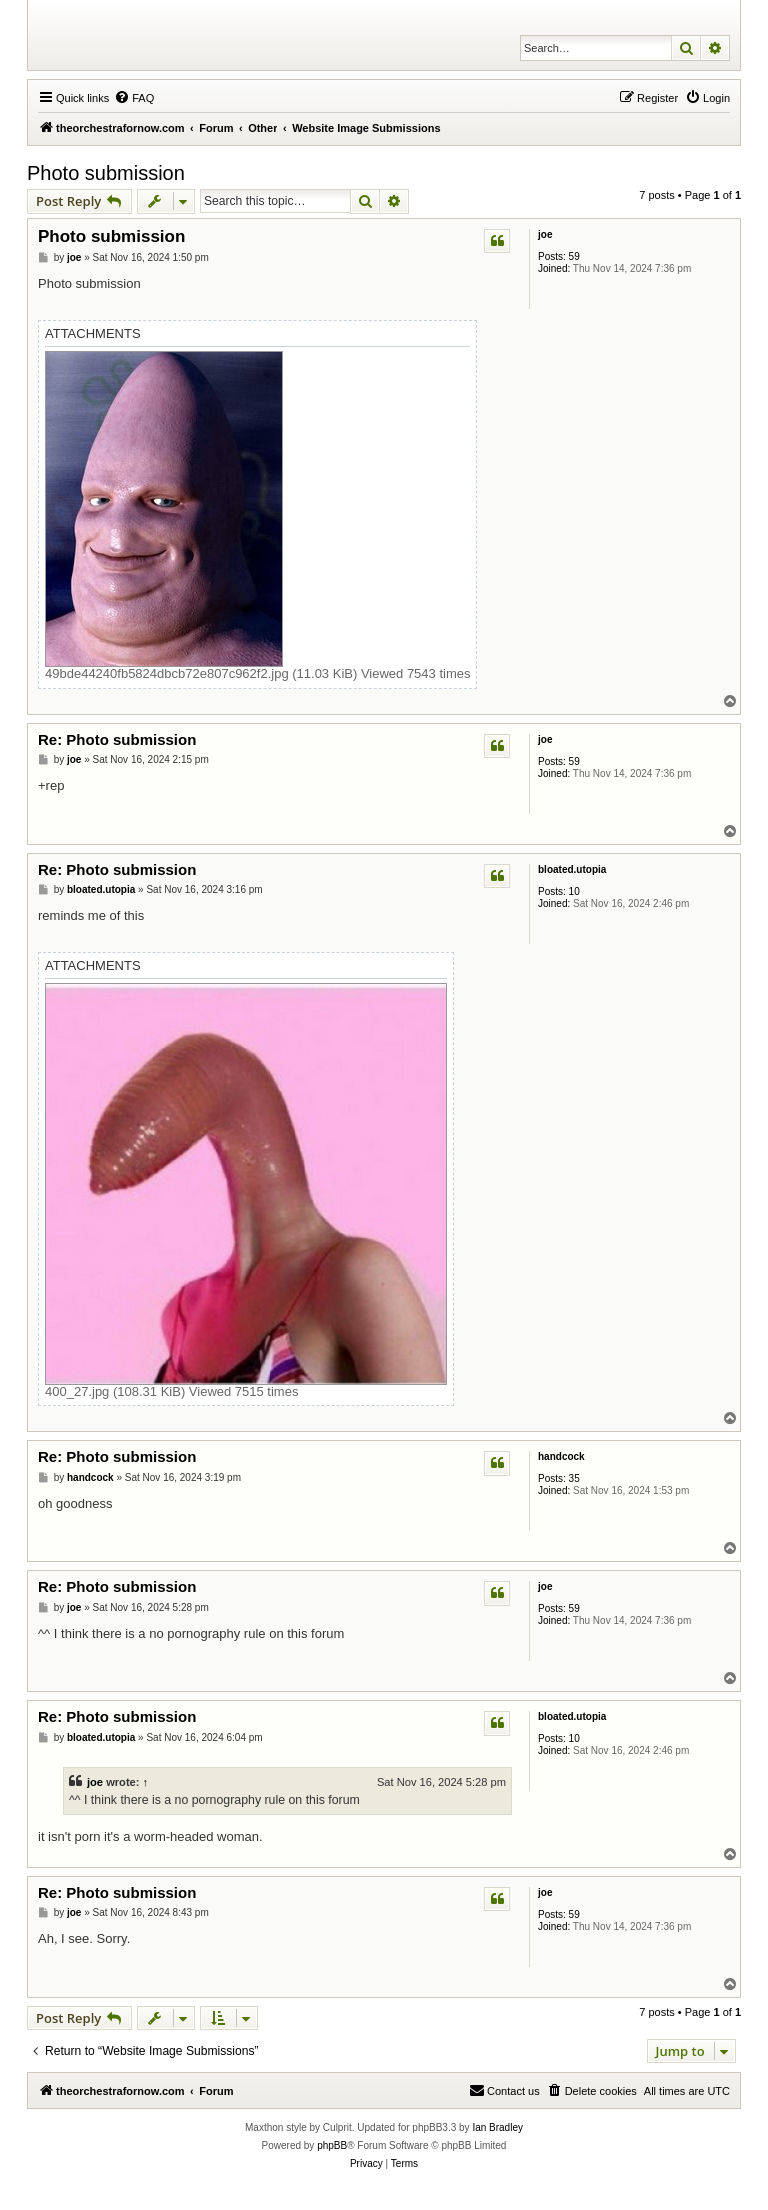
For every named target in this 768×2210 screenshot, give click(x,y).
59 (574, 256)
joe (545, 234)
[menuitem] (134, 98)
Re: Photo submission (117, 739)
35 (574, 1478)
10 (574, 891)
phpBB (332, 2145)
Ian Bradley (497, 2127)
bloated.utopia (572, 869)
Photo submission (106, 173)
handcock (561, 1456)
